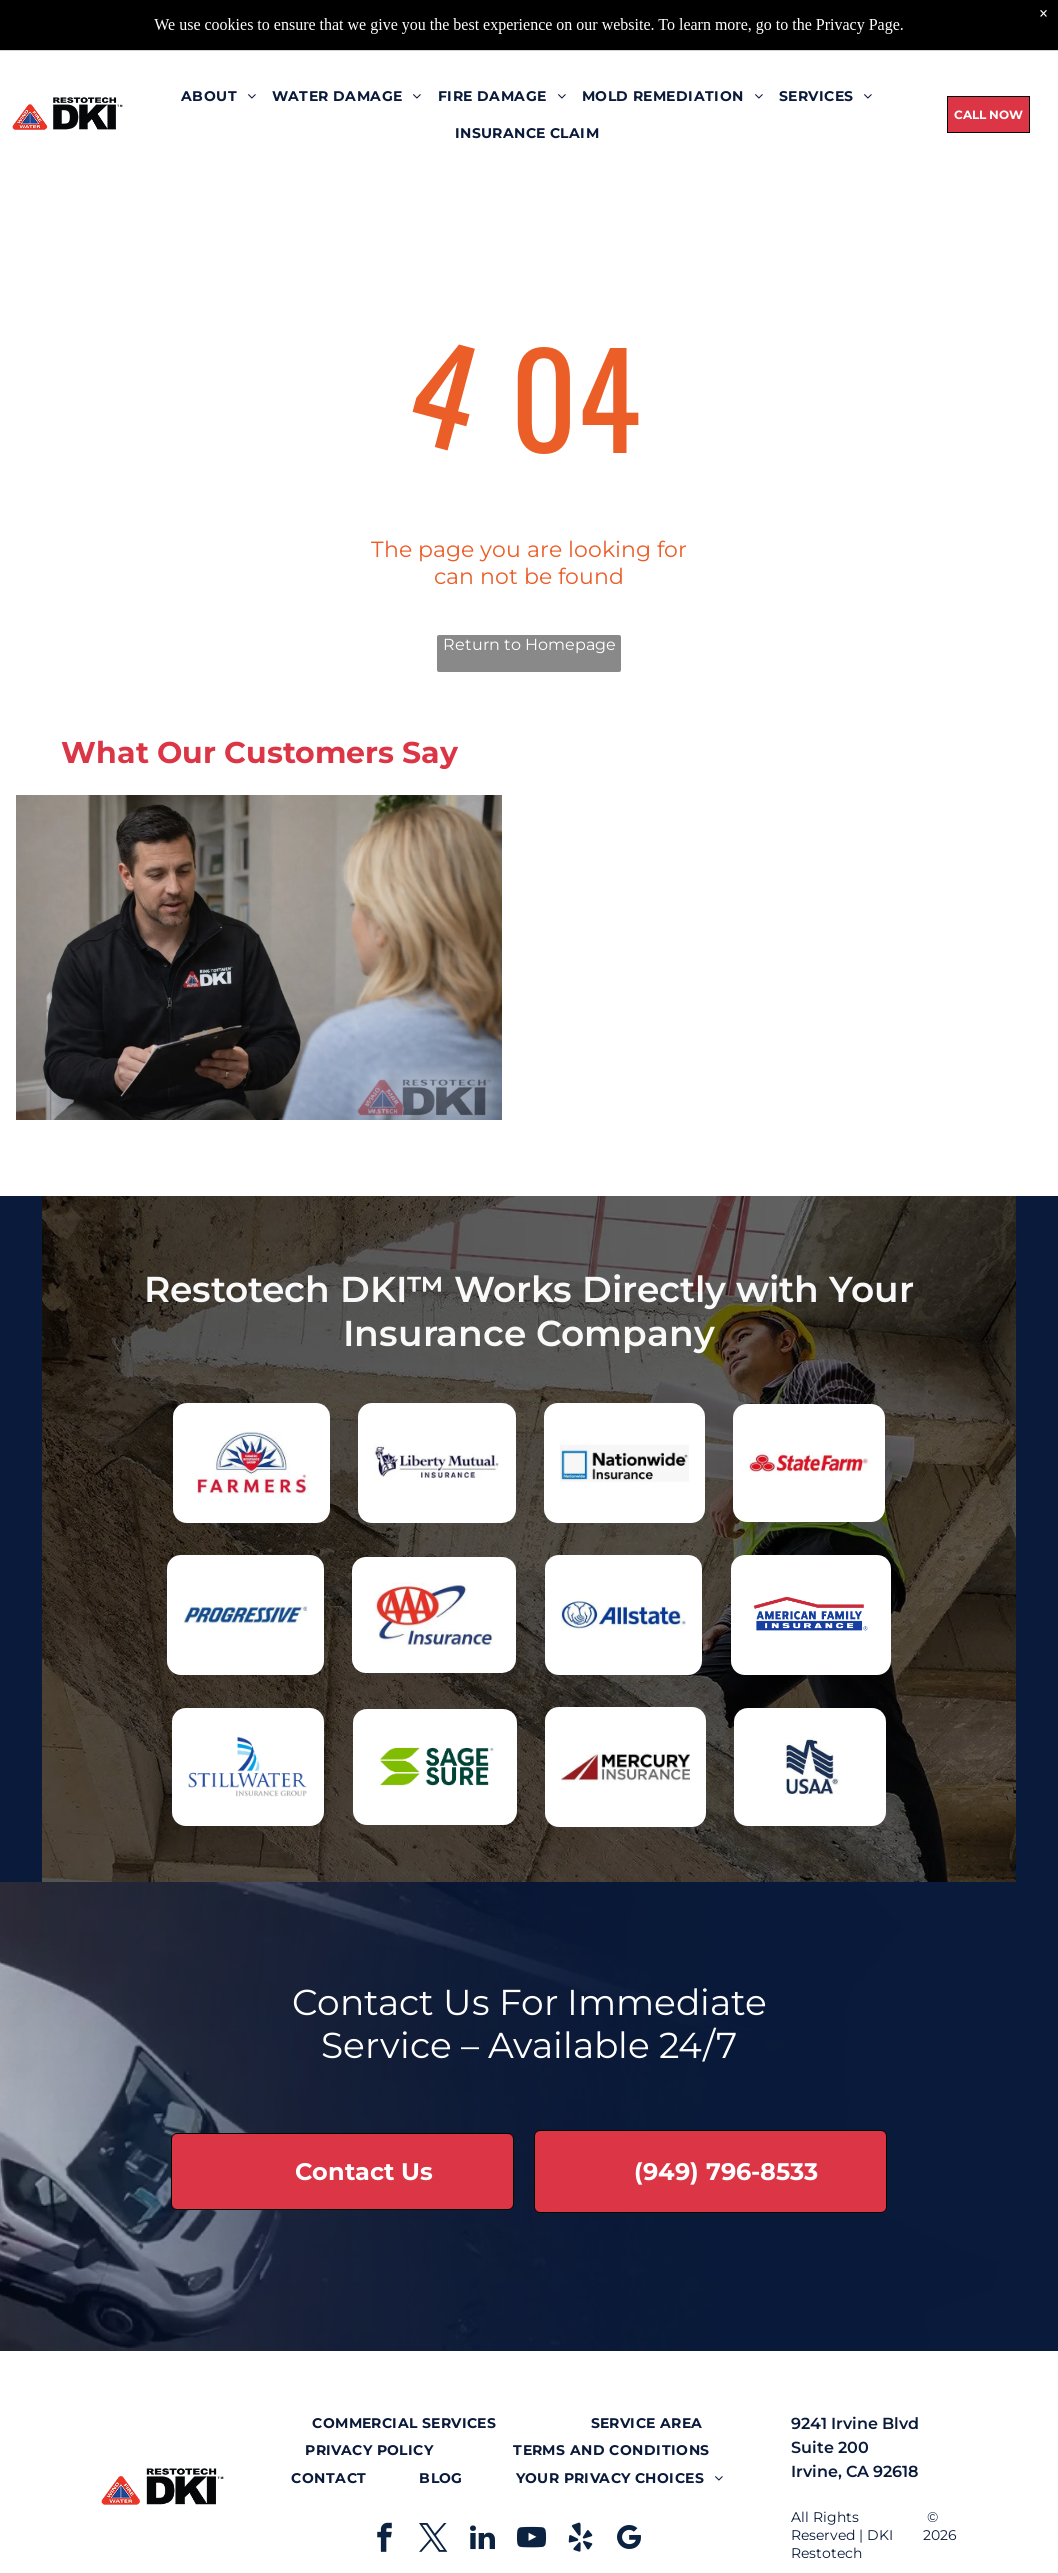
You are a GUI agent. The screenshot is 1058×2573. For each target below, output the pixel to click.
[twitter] (434, 2540)
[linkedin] (483, 2540)
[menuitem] (219, 56)
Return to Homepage (529, 644)
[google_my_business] (630, 2540)
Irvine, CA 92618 (854, 2471)
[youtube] (532, 2540)
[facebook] (385, 2540)
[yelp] (581, 2540)
